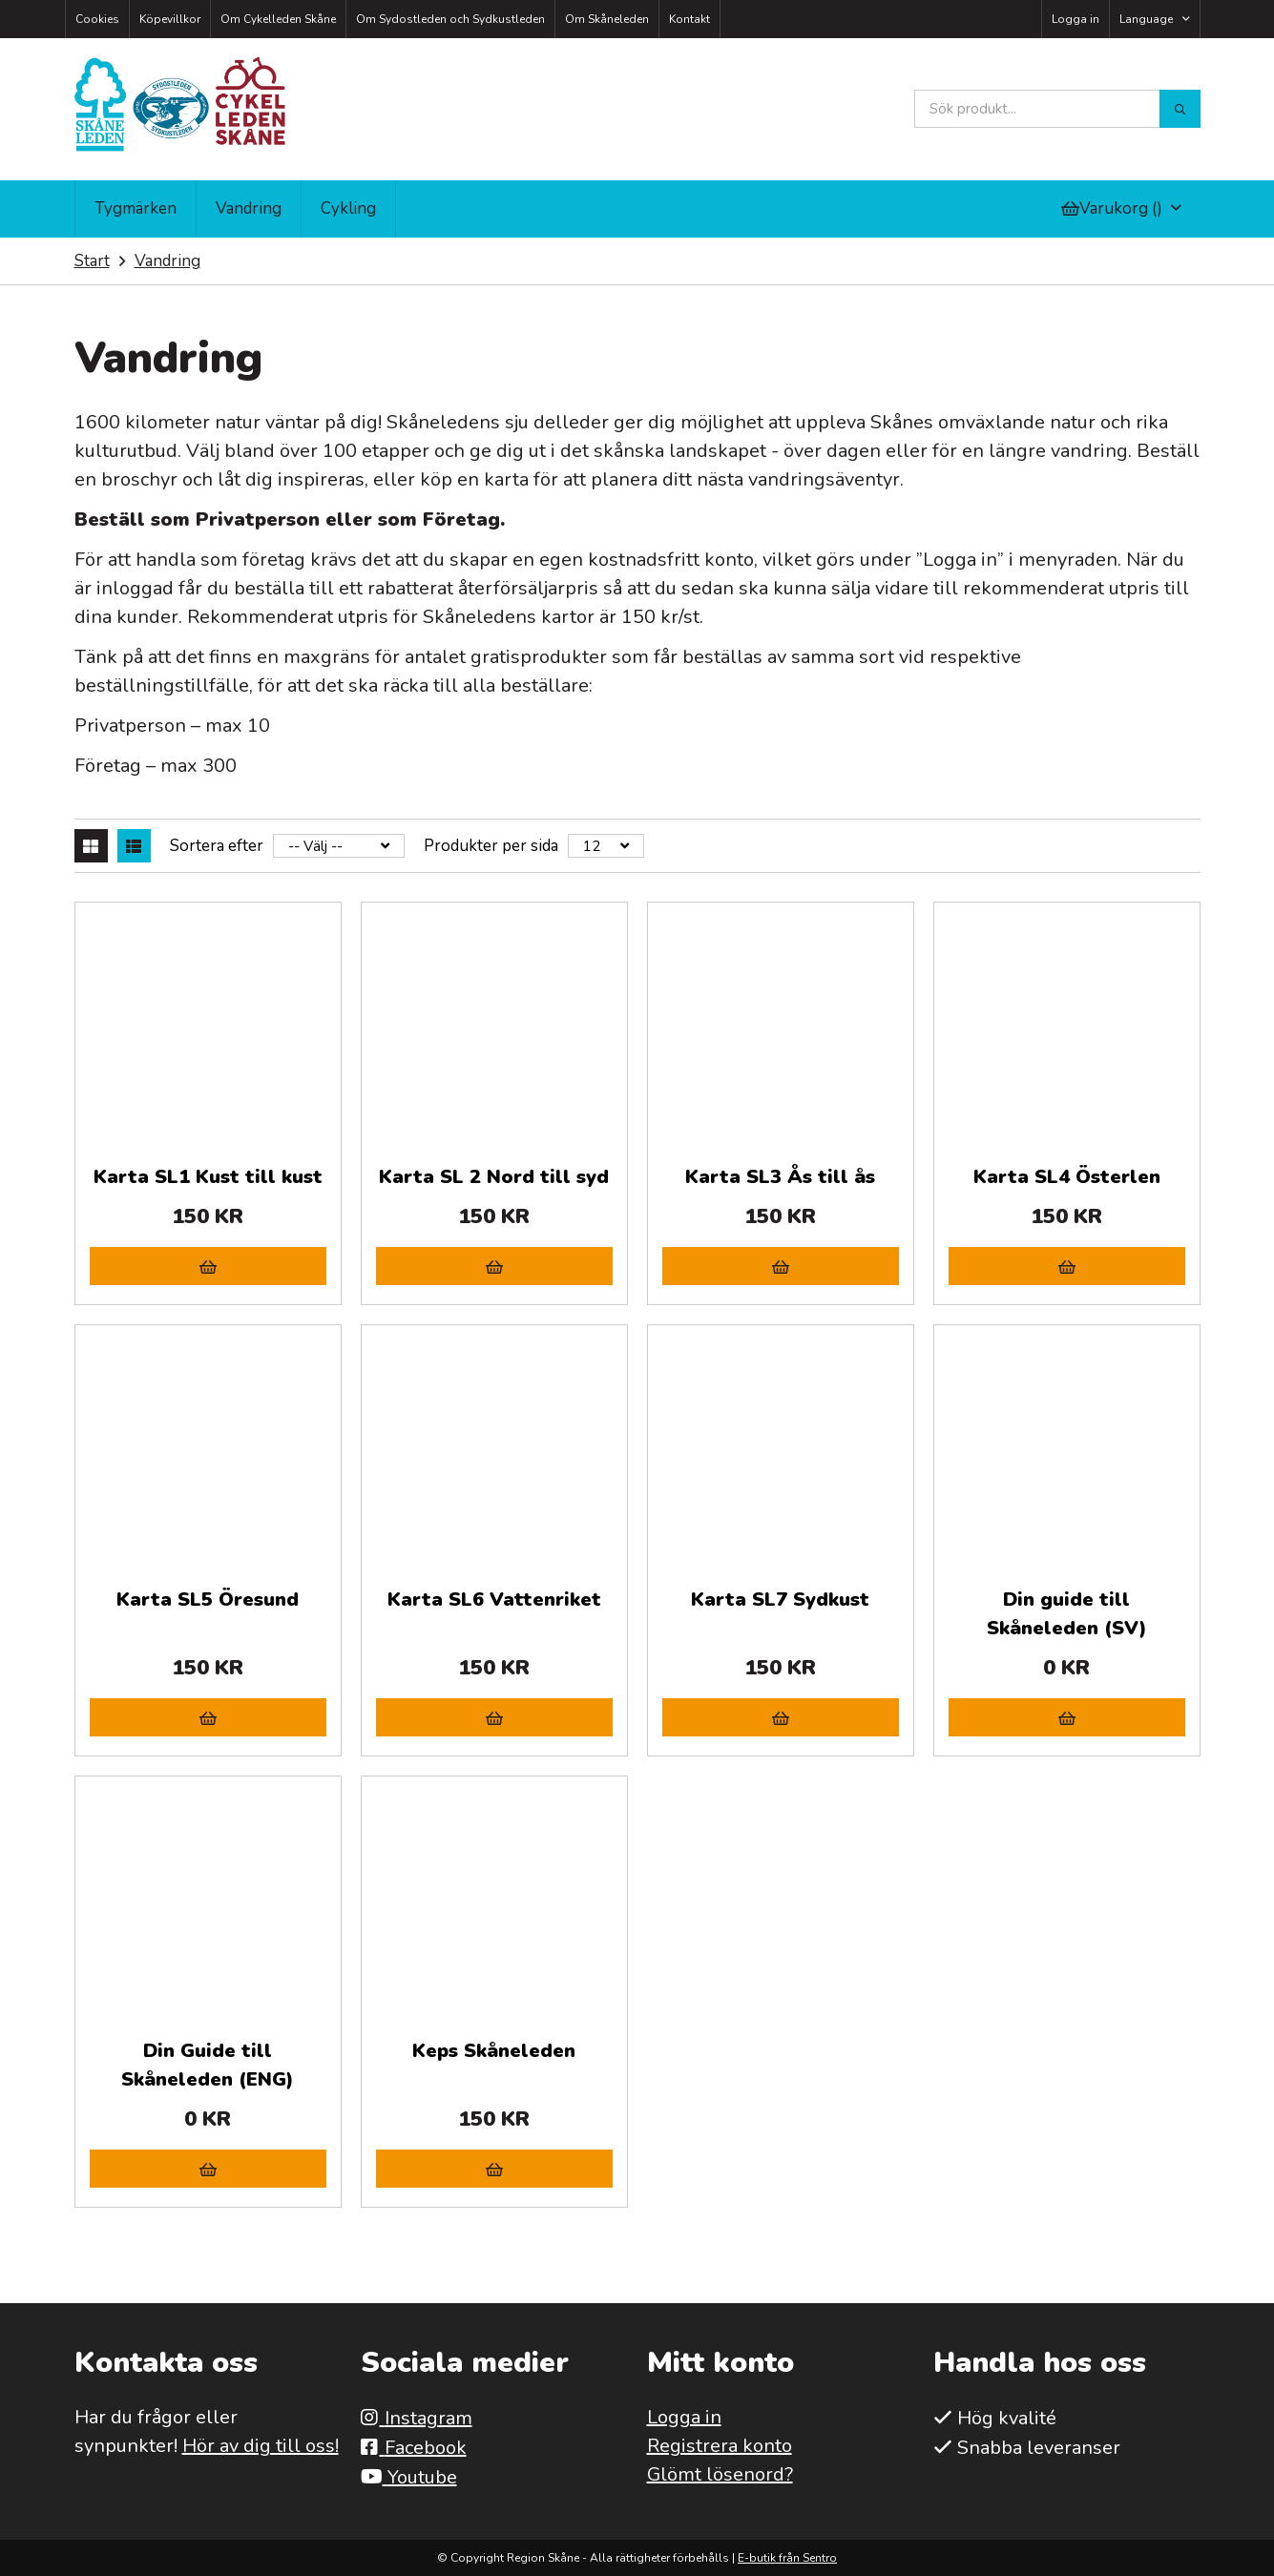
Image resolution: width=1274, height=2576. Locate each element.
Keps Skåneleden (493, 2051)
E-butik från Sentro (787, 2558)
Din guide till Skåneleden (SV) (1067, 1614)
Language (1146, 19)
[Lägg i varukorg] (208, 1266)
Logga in (1075, 19)
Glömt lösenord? (720, 2474)
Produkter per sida (491, 846)
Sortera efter (216, 846)
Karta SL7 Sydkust (780, 1599)
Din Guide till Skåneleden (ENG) (207, 2065)
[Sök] (1180, 109)
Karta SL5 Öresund (207, 1599)
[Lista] (134, 845)
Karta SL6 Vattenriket (494, 1599)
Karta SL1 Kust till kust (208, 1177)
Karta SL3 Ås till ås (780, 1177)
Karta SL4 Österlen (1066, 1177)
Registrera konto (719, 2446)
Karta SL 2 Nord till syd (494, 1177)
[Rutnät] (91, 845)
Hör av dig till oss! (260, 2446)
